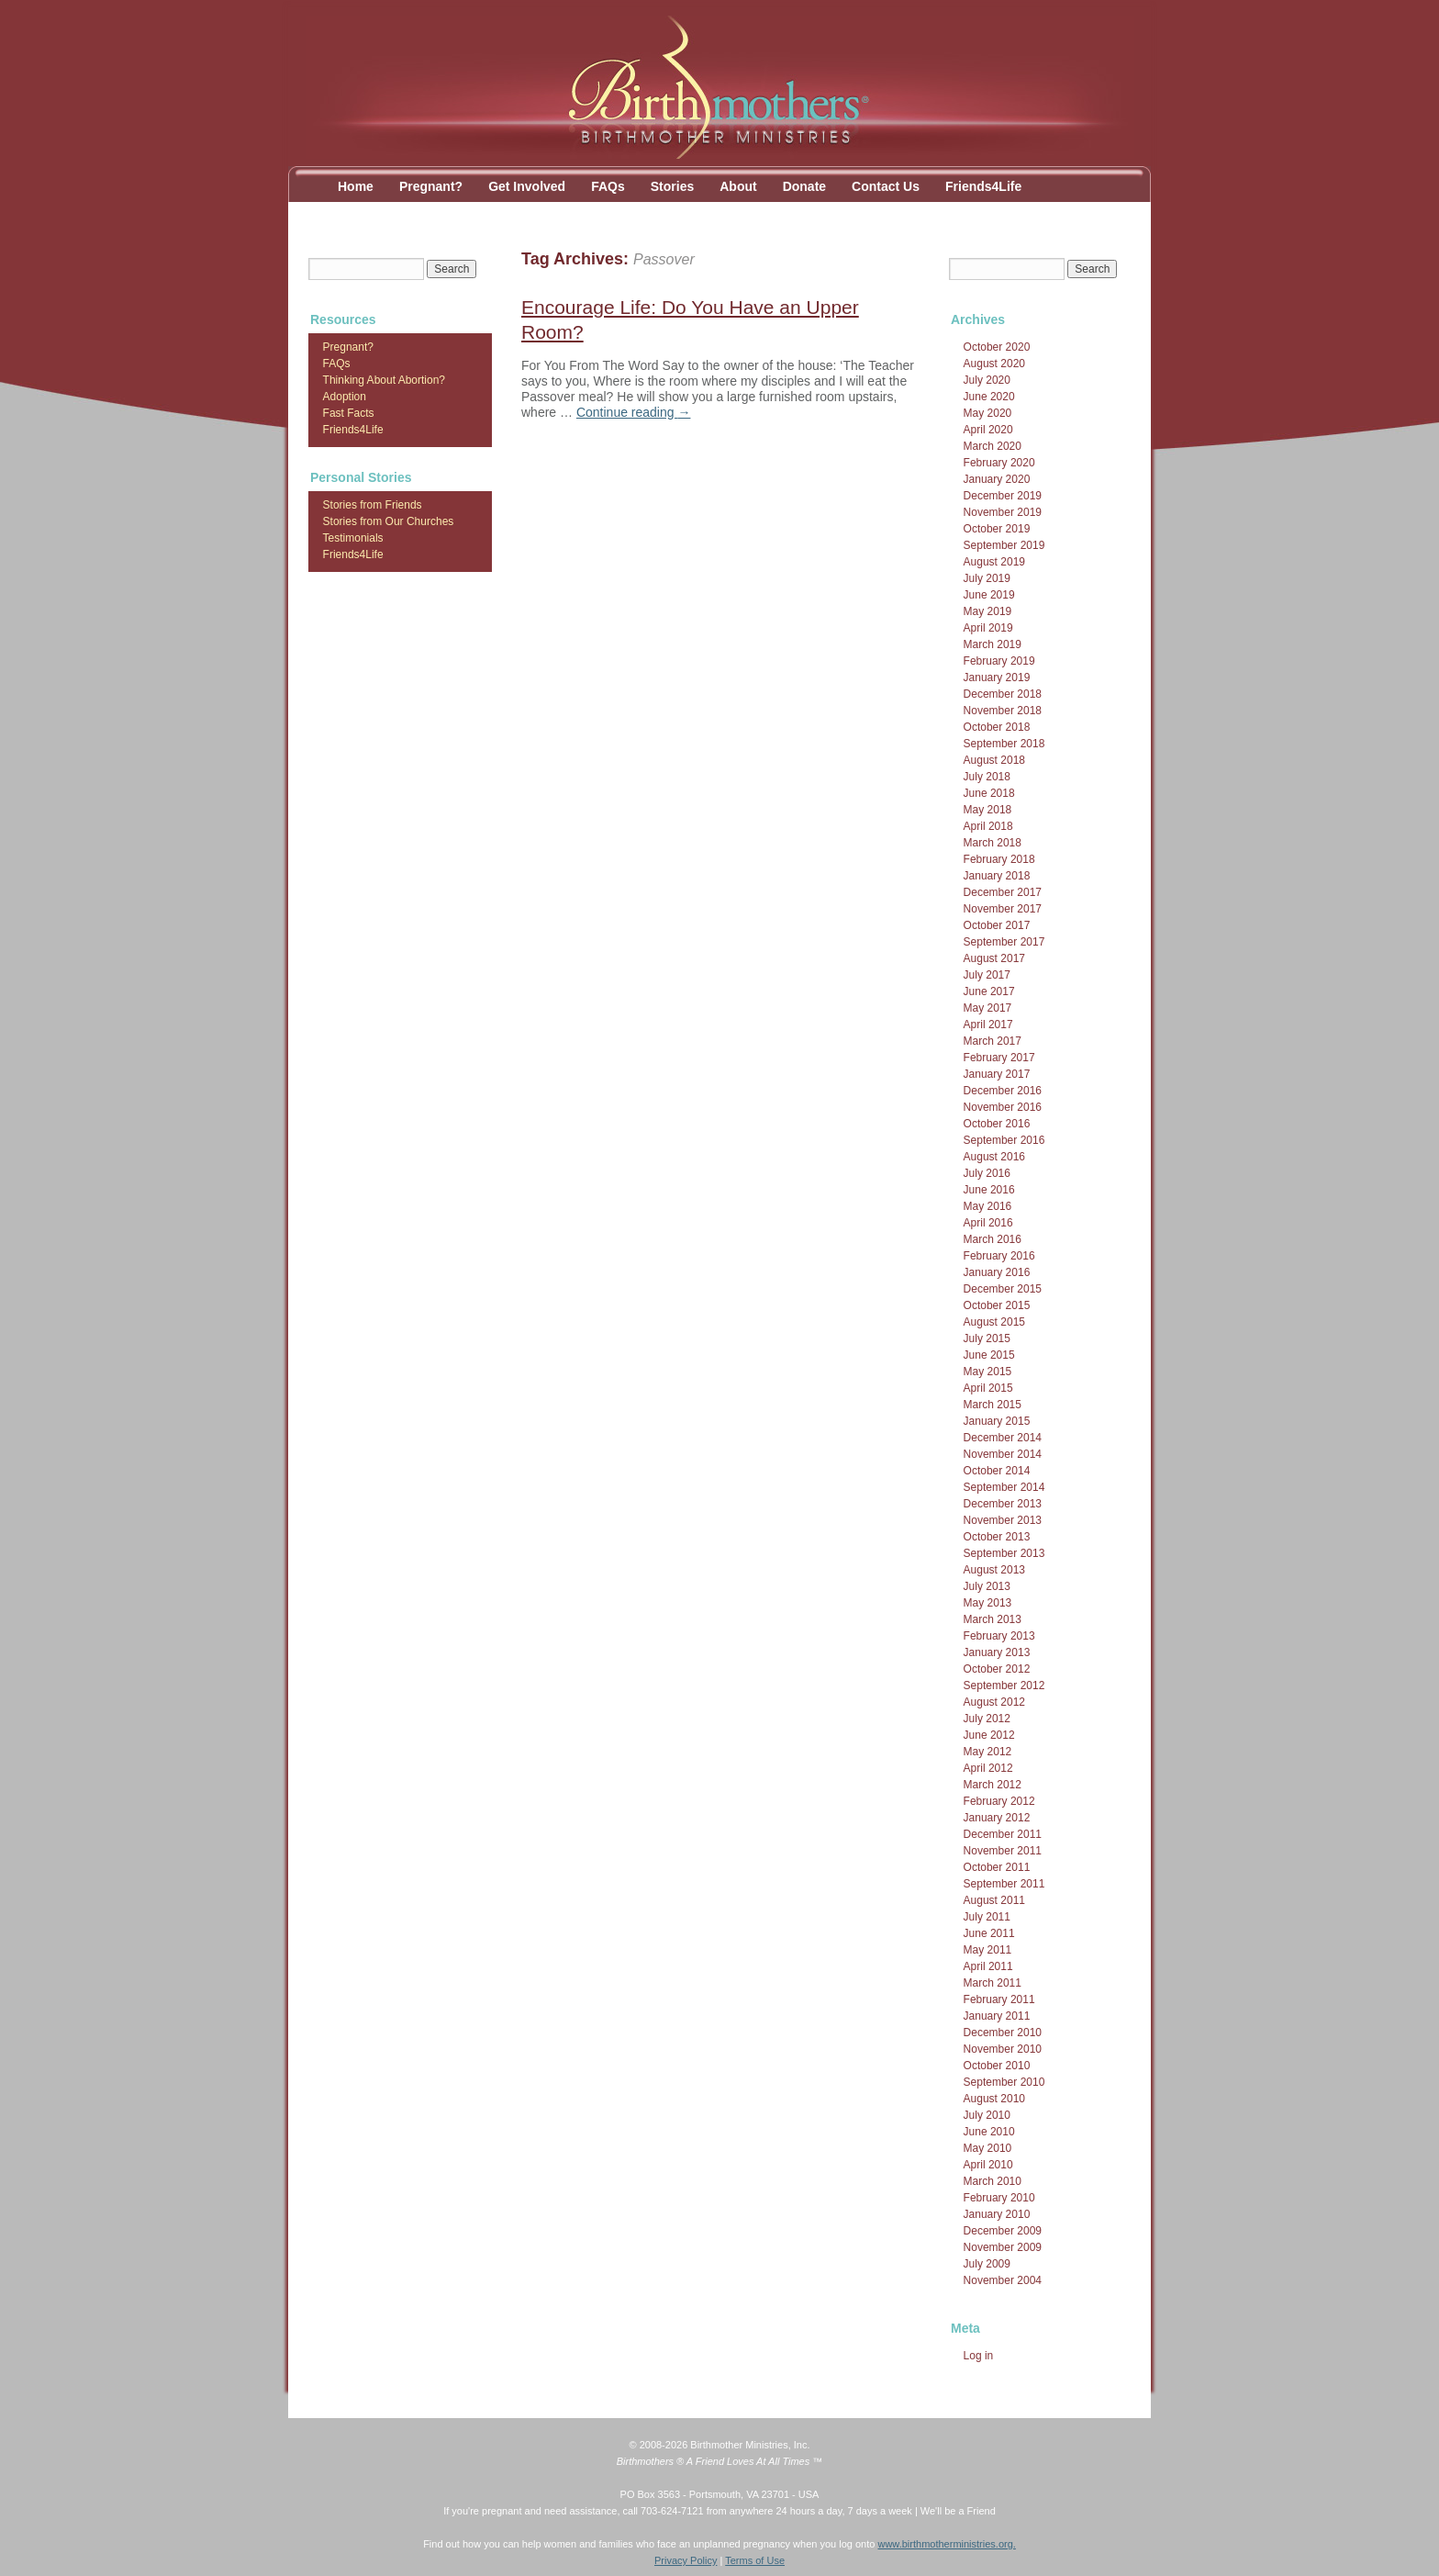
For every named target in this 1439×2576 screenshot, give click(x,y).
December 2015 (1003, 1288)
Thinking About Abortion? (384, 380)
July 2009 (987, 2263)
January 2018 (997, 875)
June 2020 (989, 396)
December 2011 (1003, 1834)
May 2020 (988, 413)
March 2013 (992, 1619)
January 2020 (997, 479)
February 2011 (999, 1999)
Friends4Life (983, 186)
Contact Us (886, 186)
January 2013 (997, 1652)
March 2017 (992, 1041)
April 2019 (988, 628)
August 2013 (994, 1569)
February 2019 (999, 661)
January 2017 (997, 1074)
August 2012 (994, 1702)
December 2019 (1003, 495)
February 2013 (999, 1636)
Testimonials (353, 538)
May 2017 (988, 1008)
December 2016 (1003, 1090)
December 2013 (1003, 1503)
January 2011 (997, 2016)
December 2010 (1003, 2032)
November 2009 (1003, 2247)
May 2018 (988, 809)
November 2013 (1003, 1520)
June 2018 (989, 793)
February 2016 (999, 1255)
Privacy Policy (685, 2560)
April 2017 (988, 1024)
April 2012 (988, 1768)
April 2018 (988, 826)
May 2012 (988, 1751)
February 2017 (999, 1057)
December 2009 (1003, 2230)
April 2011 (988, 1966)
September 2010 (1004, 2082)
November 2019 (1003, 512)
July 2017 (987, 975)
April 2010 (988, 2164)
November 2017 (1003, 908)
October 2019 (997, 528)
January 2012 (997, 1817)
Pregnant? (431, 186)
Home (356, 186)
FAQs (608, 186)
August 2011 (994, 1900)
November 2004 (1003, 2280)
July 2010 (987, 2115)
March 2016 (992, 1239)
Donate (804, 186)
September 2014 (1004, 1487)
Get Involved (526, 186)
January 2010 (997, 2214)
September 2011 (1004, 1883)
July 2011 (987, 1916)
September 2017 (1004, 941)
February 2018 (999, 859)
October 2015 (997, 1305)
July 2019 (987, 578)
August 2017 (994, 958)
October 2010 (997, 2065)
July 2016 (987, 1173)
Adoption (344, 396)
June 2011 (989, 1933)
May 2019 (988, 611)
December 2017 (1003, 892)
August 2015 (994, 1322)
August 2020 (994, 363)
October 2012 (997, 1669)
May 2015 (988, 1371)
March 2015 (992, 1404)
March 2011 (992, 1983)
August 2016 (994, 1156)
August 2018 (994, 760)
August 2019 (994, 561)
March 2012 (992, 1784)
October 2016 (997, 1123)
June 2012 (989, 1735)
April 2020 (988, 429)
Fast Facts (348, 413)
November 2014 (1003, 1454)
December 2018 (1003, 694)
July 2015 (987, 1338)
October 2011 (997, 1867)
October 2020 (997, 347)
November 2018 (1003, 710)
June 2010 (989, 2131)
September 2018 (1004, 743)
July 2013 (987, 1586)
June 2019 (989, 594)
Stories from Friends (372, 504)
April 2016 (988, 1222)
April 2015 (988, 1388)
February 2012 (999, 1801)
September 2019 (1004, 545)
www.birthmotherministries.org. (946, 2543)
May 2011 (988, 1949)
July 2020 (987, 380)
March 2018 (992, 842)
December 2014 (1003, 1437)
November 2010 (1003, 2049)
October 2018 (997, 727)
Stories (672, 186)
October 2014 (997, 1470)
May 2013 (988, 1602)
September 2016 (1004, 1140)
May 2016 (988, 1206)
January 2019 (997, 677)
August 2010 (994, 2098)
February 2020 (999, 462)
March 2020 (992, 446)
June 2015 (989, 1355)
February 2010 (999, 2197)
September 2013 (1004, 1553)
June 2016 (989, 1189)
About (738, 186)
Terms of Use (755, 2560)
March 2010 (992, 2181)
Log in (979, 2355)
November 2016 (1003, 1107)
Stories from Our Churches (388, 521)
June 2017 (989, 991)
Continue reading (633, 412)
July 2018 (987, 776)
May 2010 (988, 2148)
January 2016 (997, 1272)
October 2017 (997, 925)
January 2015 (997, 1421)
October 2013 (997, 1536)
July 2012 (987, 1718)
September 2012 (1004, 1685)
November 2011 (1003, 1850)
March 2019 (992, 644)
